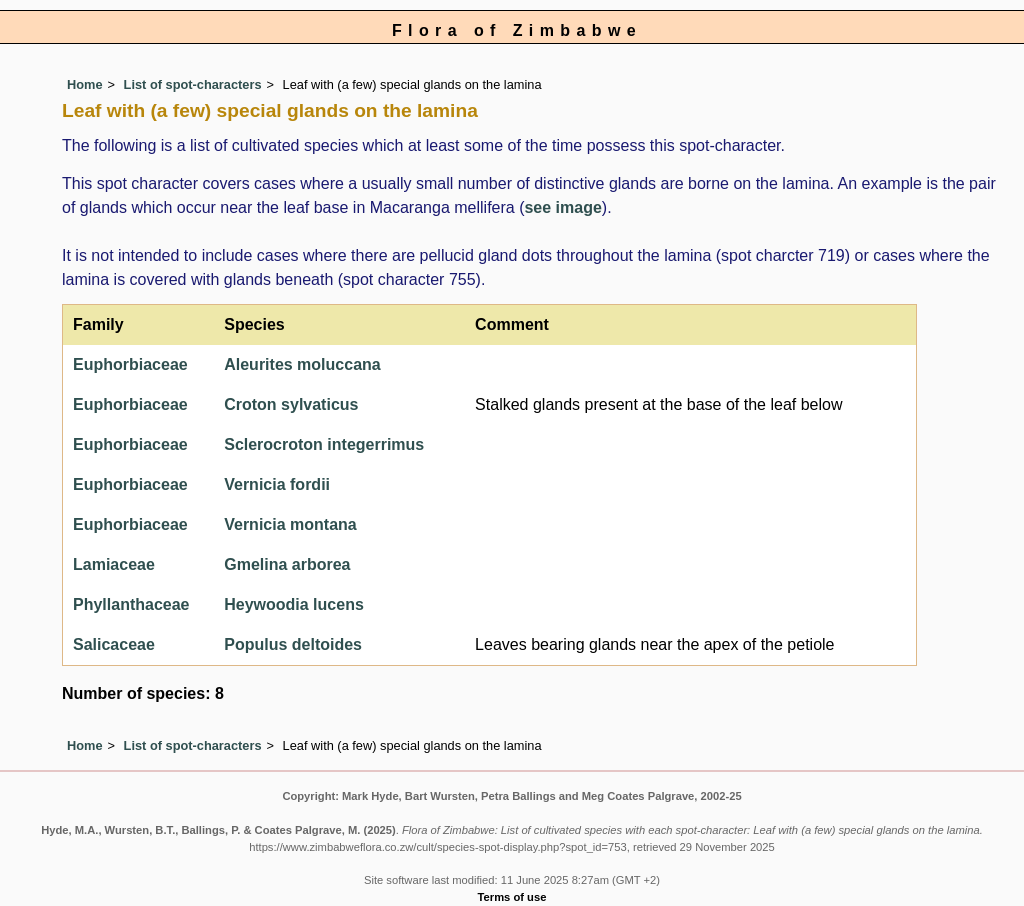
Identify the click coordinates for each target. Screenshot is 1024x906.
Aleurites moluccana (302, 364)
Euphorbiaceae (130, 364)
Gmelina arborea (287, 564)
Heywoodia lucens (294, 604)
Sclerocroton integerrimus (324, 444)
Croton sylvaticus (291, 404)
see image (562, 207)
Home (85, 84)
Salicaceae (114, 644)
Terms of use (512, 897)
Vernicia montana (290, 524)
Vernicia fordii (277, 484)
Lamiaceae (114, 564)
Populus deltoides (293, 644)
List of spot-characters (193, 84)
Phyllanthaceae (131, 604)
